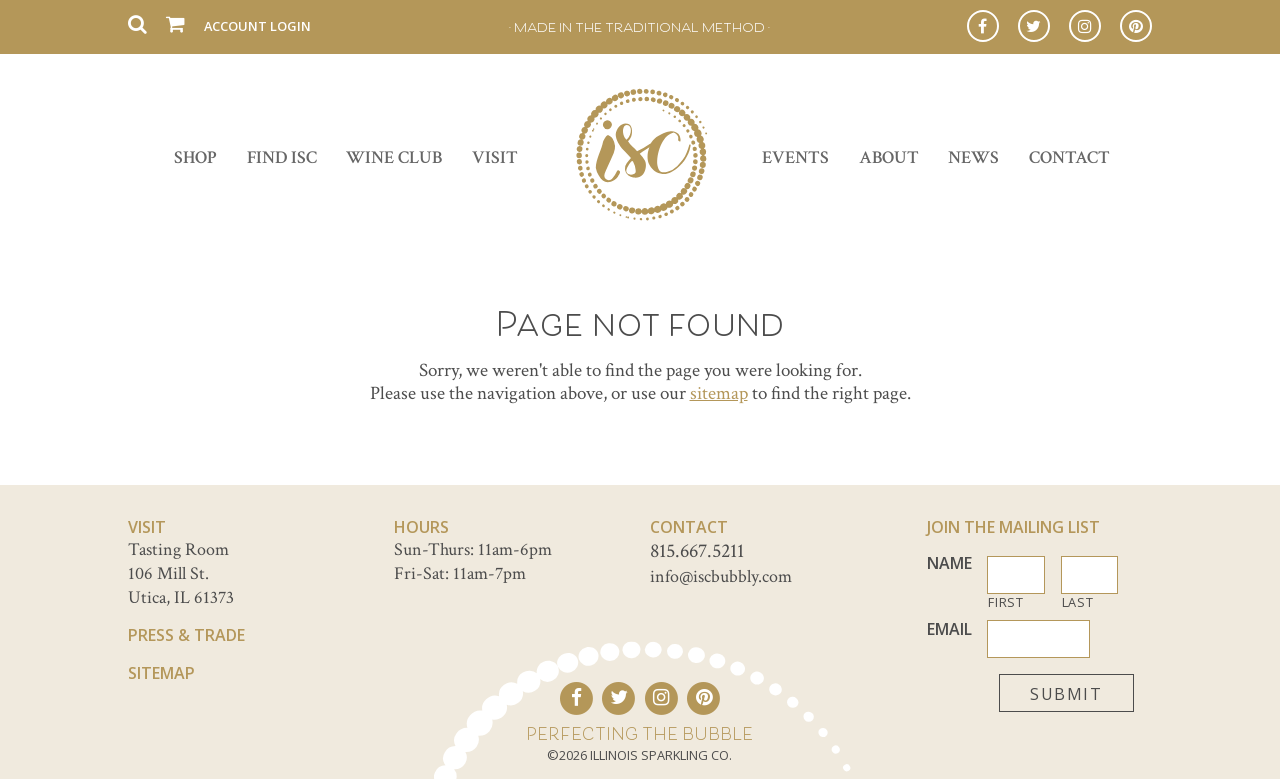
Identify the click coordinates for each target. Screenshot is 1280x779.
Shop (195, 157)
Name (949, 563)
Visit (495, 157)
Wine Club (394, 157)
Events (795, 157)
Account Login (257, 26)
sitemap (719, 393)
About (889, 157)
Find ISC (282, 157)
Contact (1069, 157)
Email (949, 629)
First (1005, 602)
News (973, 157)
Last (1078, 602)
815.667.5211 (697, 551)
